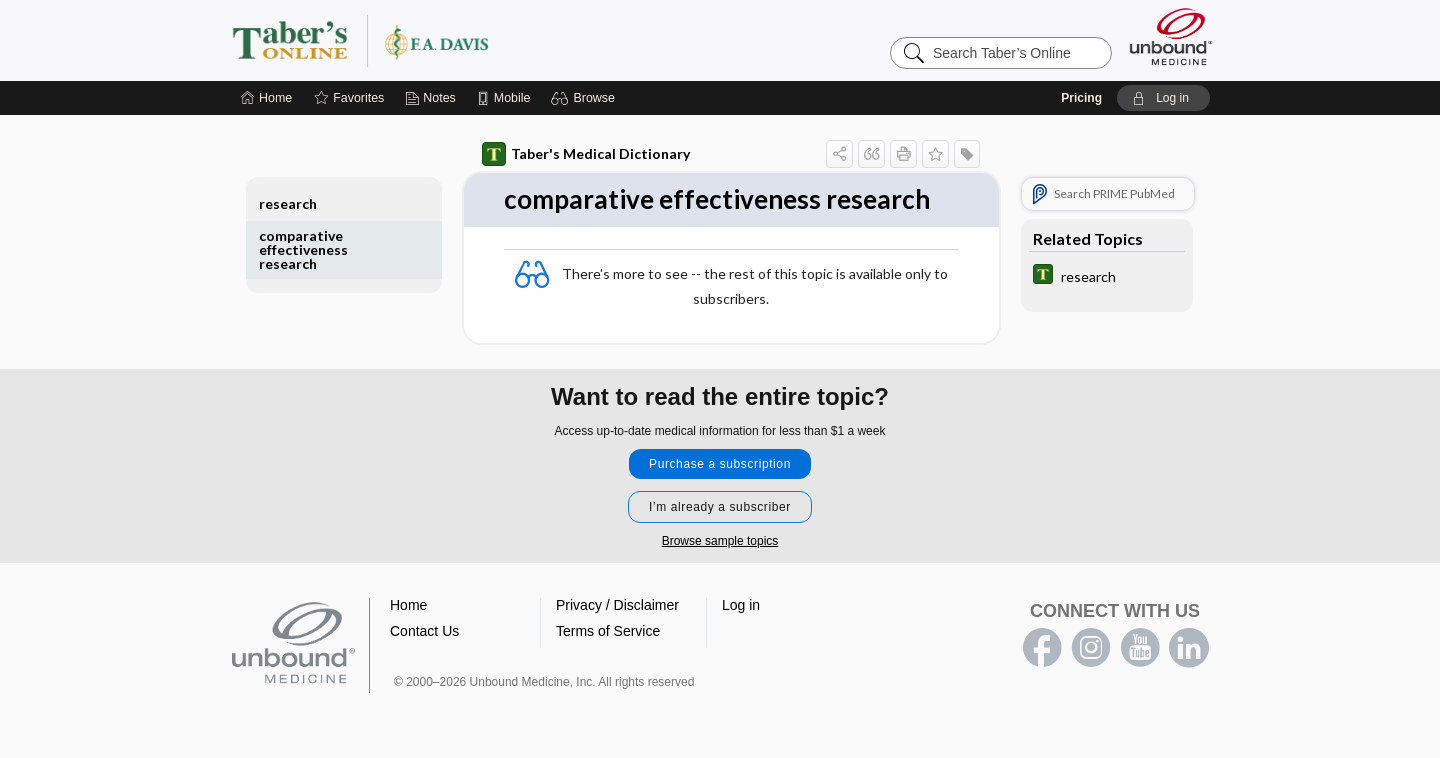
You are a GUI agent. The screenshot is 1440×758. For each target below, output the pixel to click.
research (288, 203)
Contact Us (424, 631)
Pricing (1081, 98)
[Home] (266, 98)
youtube (1140, 648)
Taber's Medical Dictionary (586, 154)
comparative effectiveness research (303, 249)
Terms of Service (608, 631)
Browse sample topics (720, 541)
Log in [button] (741, 605)
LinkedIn (1189, 648)
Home (408, 605)
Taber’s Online (480, 40)
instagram (1091, 648)
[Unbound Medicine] (1171, 36)
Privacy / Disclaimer (617, 605)
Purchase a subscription (720, 464)
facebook (1042, 648)
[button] (585, 98)
